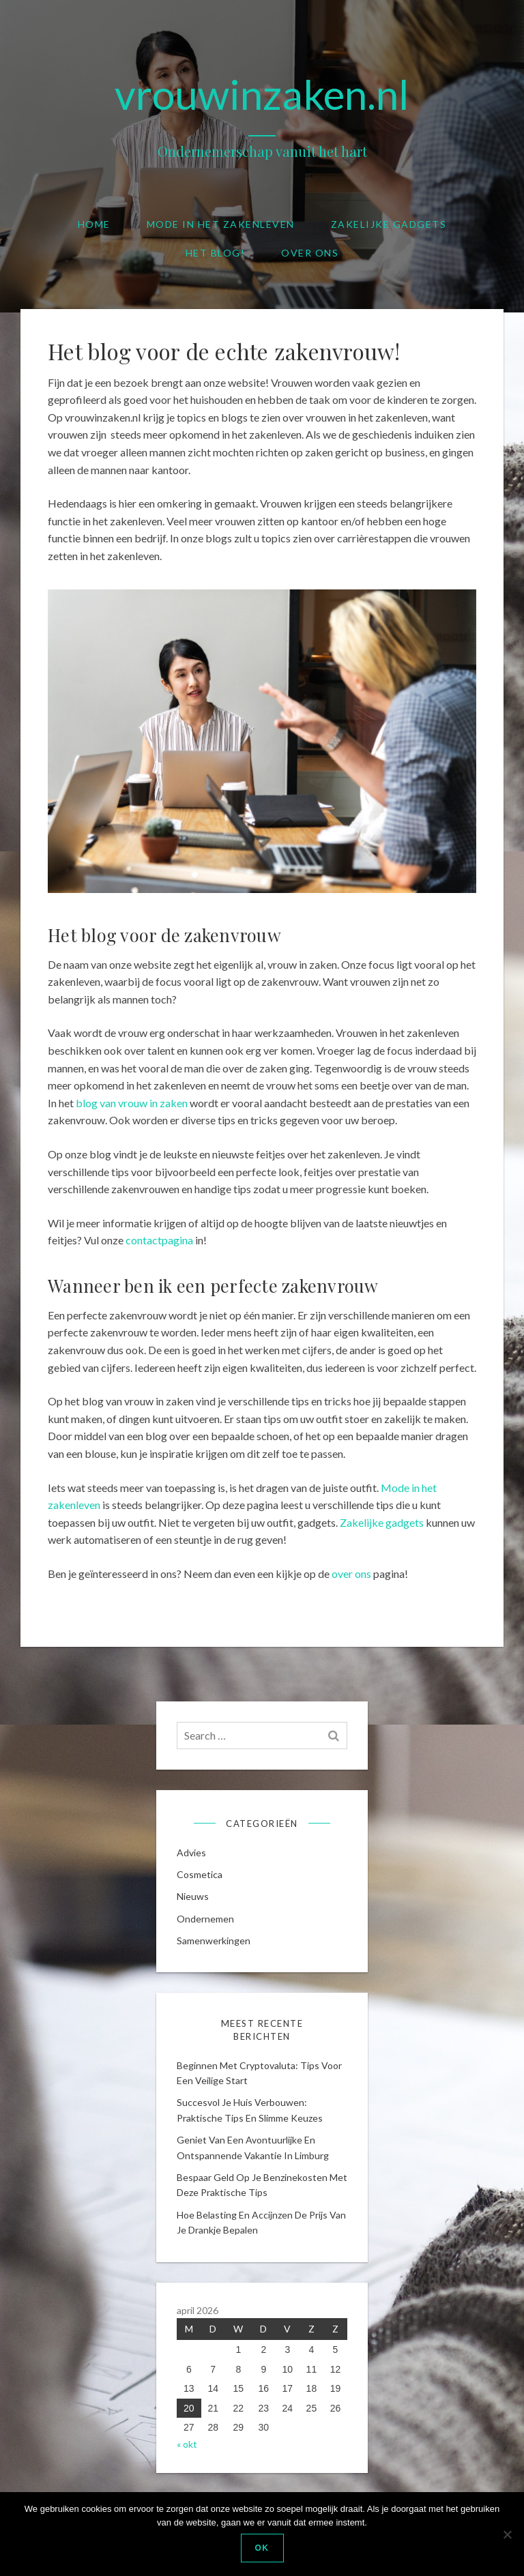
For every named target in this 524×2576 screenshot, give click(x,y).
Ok (262, 2548)
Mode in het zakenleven (221, 224)
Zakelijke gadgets (389, 224)
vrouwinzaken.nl (262, 94)
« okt (187, 2444)
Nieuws (193, 1896)
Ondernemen (205, 1918)
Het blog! (216, 253)
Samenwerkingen (213, 1940)
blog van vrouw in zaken (132, 1102)
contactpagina (159, 1239)
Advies (191, 1852)
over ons (351, 1573)
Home (94, 224)
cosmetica (199, 1874)
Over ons (309, 253)
